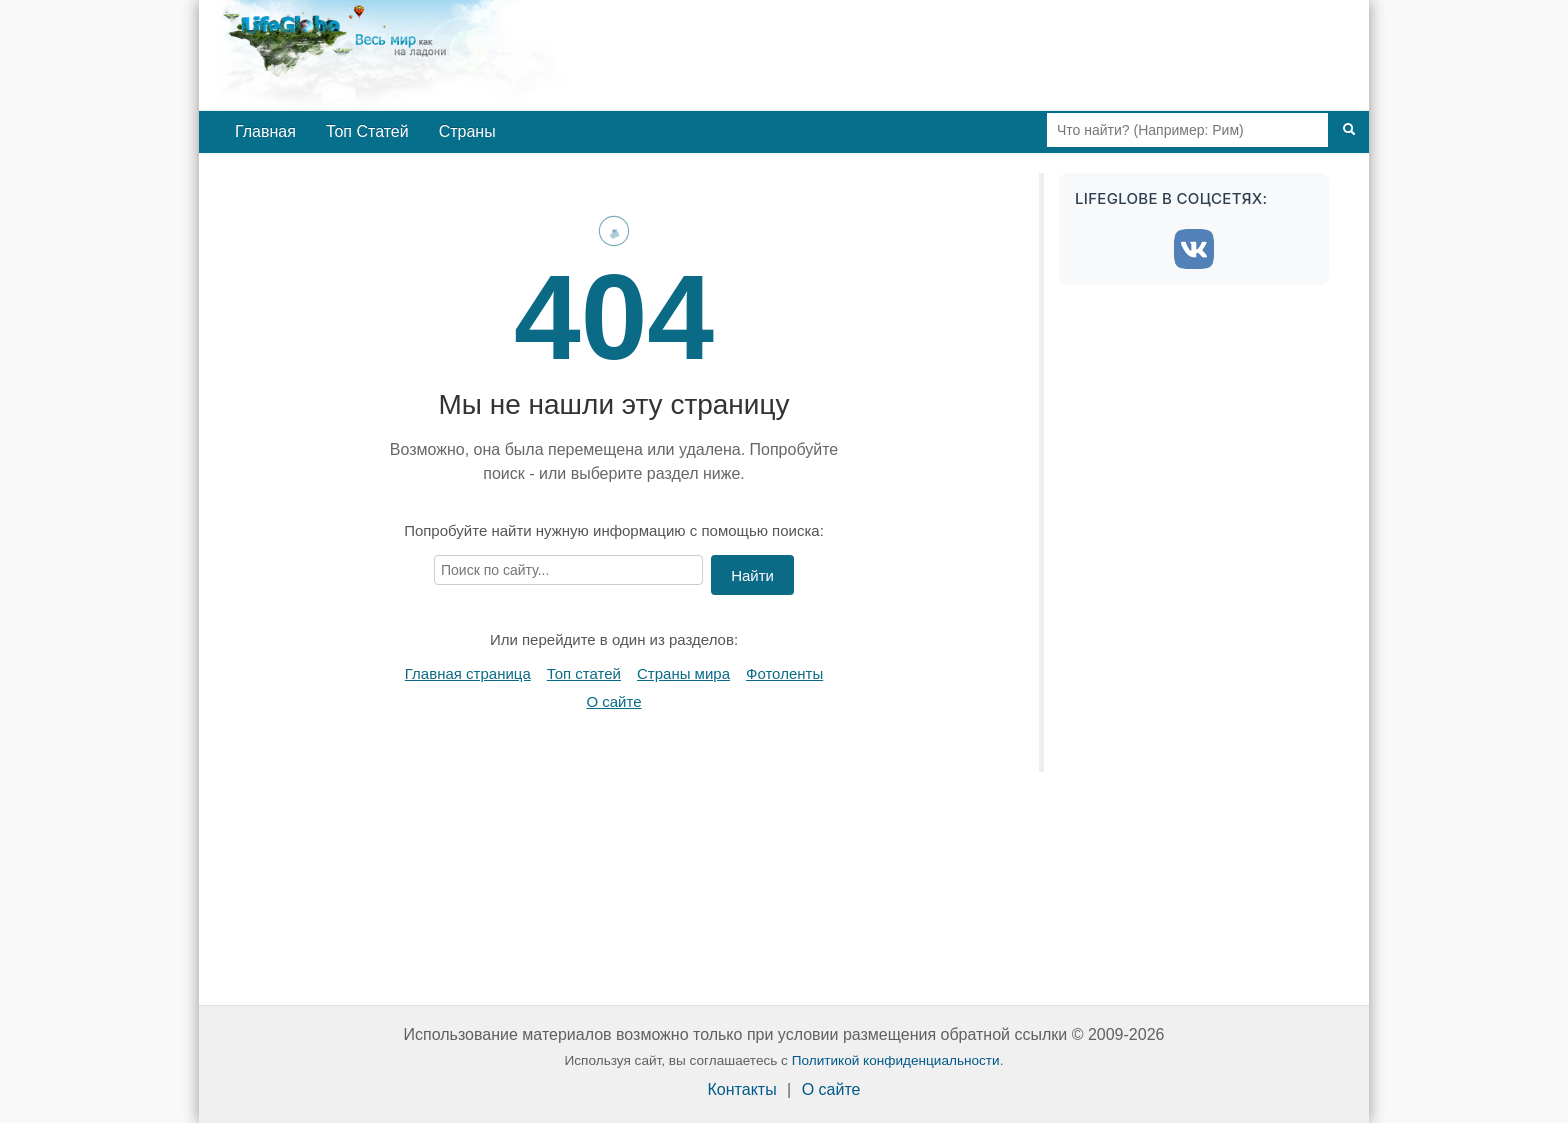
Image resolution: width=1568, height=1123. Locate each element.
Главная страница (468, 673)
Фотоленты (784, 673)
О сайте (613, 701)
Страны (467, 131)
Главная (265, 131)
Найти (752, 575)
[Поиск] (1349, 130)
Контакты (742, 1089)
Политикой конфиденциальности (896, 1060)
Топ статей (584, 673)
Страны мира (683, 673)
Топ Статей (367, 131)
